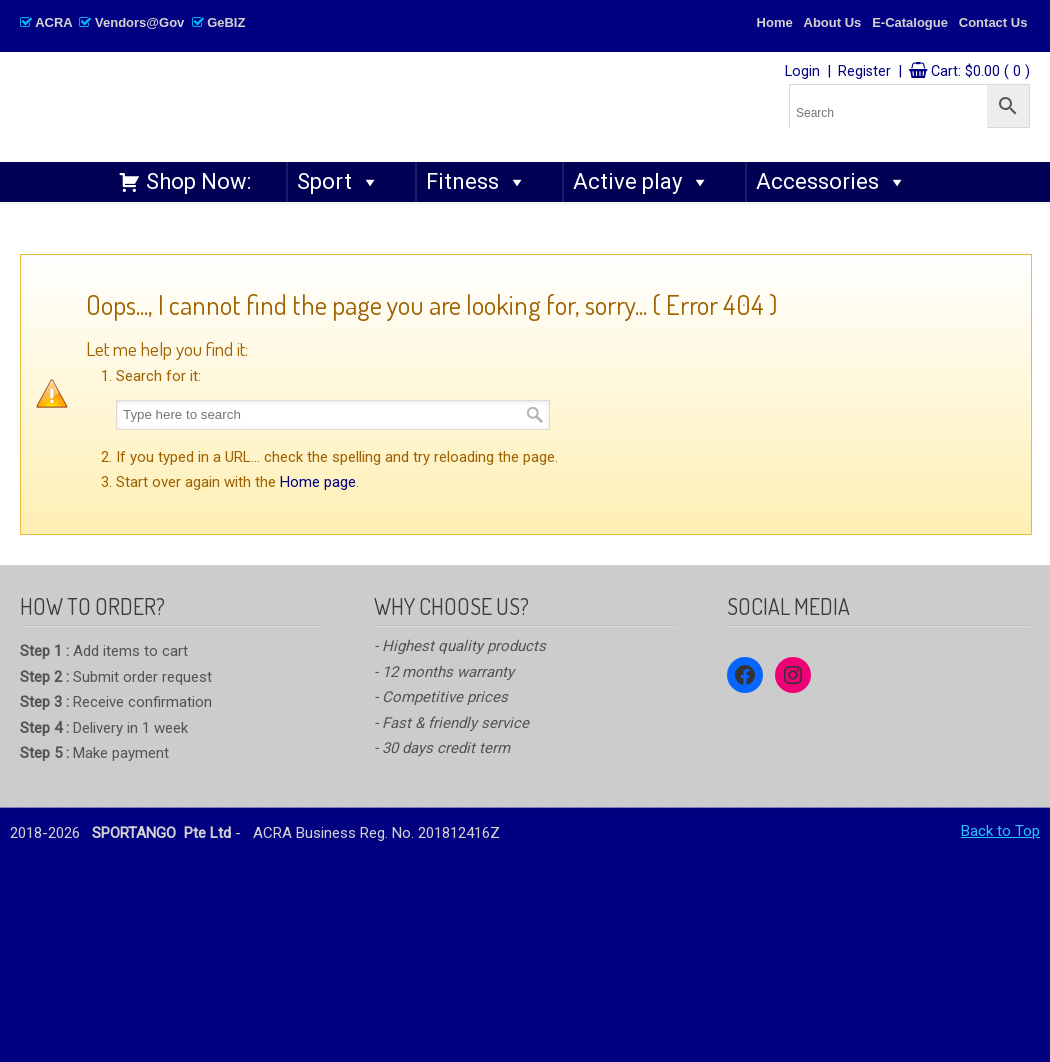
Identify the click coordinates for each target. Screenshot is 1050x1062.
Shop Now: (198, 181)
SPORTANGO (316, 101)
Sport (338, 182)
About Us (833, 22)
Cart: (980, 71)
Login (802, 71)
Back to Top (1000, 831)
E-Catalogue (910, 22)
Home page (318, 482)
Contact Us (993, 22)
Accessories (831, 182)
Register (864, 71)
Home (775, 22)
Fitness (476, 182)
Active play (641, 182)
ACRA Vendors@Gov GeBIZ (132, 22)
